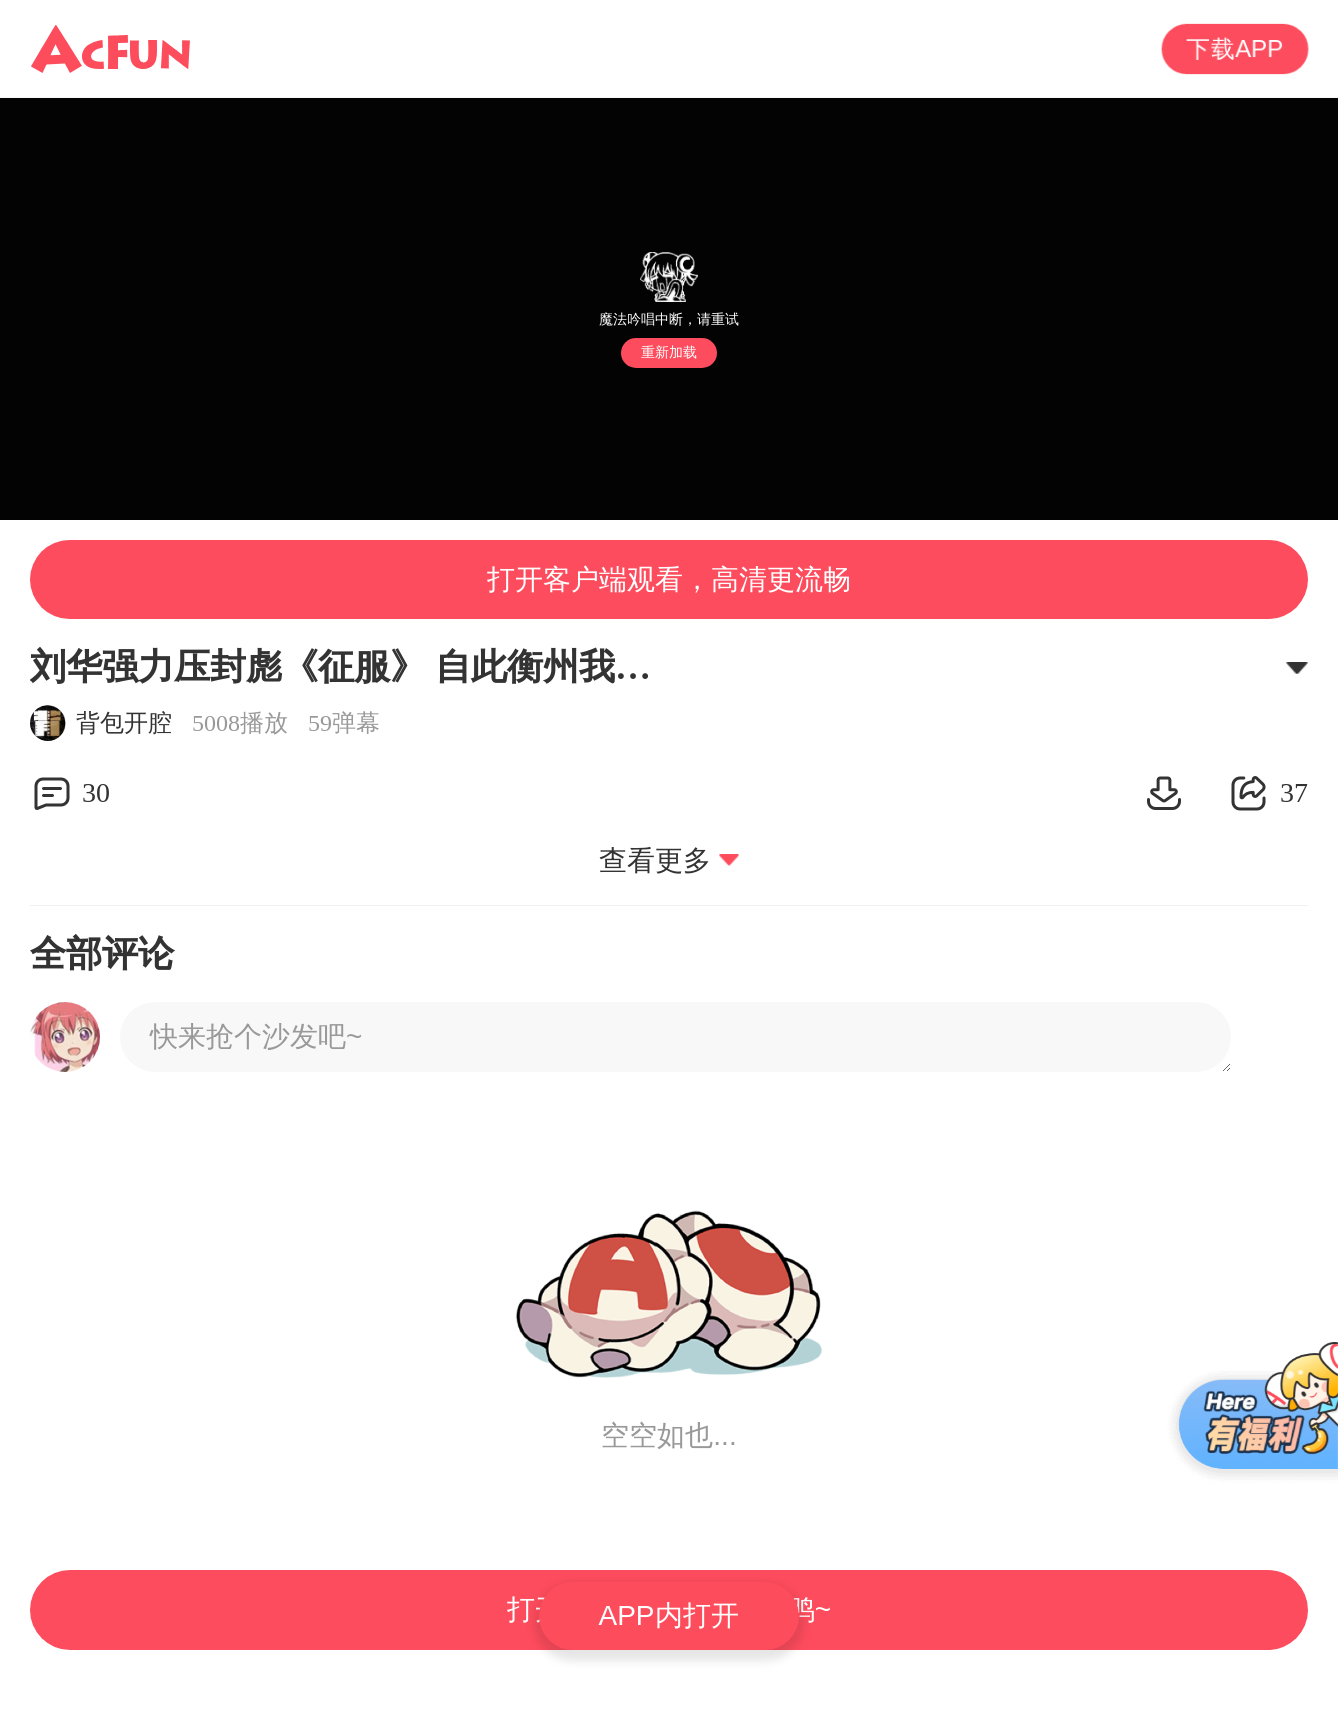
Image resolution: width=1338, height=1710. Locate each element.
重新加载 (669, 352)
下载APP (1235, 49)
